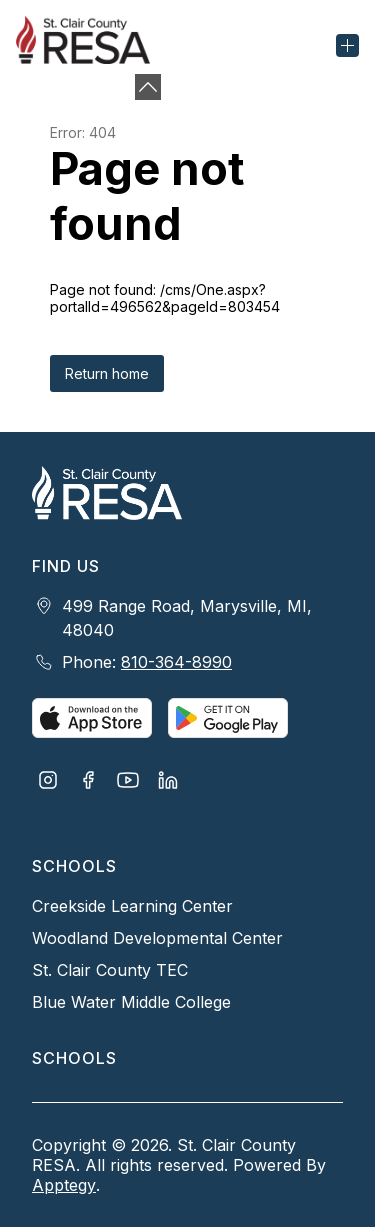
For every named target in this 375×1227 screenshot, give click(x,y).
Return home (107, 373)
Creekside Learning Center (132, 906)
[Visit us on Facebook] (88, 782)
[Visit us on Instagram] (48, 782)
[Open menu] (347, 45)
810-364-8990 (176, 662)
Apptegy (64, 1185)
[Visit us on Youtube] (128, 782)
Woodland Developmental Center (157, 938)
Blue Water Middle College (131, 1002)
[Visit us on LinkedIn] (168, 782)
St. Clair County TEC (110, 970)
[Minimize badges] (148, 87)
